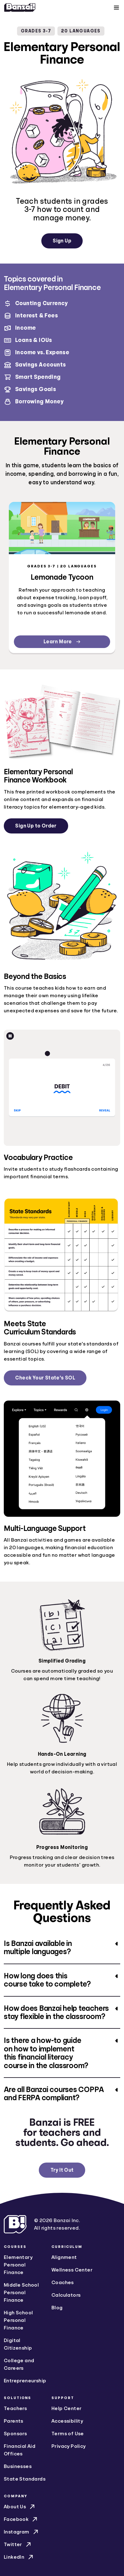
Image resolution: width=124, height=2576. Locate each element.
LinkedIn (19, 2557)
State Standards (24, 2479)
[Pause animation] (10, 1036)
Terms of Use (67, 2433)
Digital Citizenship (18, 2344)
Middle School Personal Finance (21, 2293)
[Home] (20, 7)
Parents (13, 2421)
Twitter (18, 2544)
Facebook (21, 2519)
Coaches (62, 2282)
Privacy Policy (68, 2446)
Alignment (64, 2257)
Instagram (21, 2532)
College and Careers (19, 2364)
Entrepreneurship (25, 2380)
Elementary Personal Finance (18, 2265)
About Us (20, 2507)
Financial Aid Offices (19, 2450)
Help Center (66, 2408)
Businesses (18, 2466)
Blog (57, 2307)
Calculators (65, 2295)
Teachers (15, 2408)
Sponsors (15, 2433)
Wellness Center (71, 2269)
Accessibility (67, 2421)
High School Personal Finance (18, 2320)
